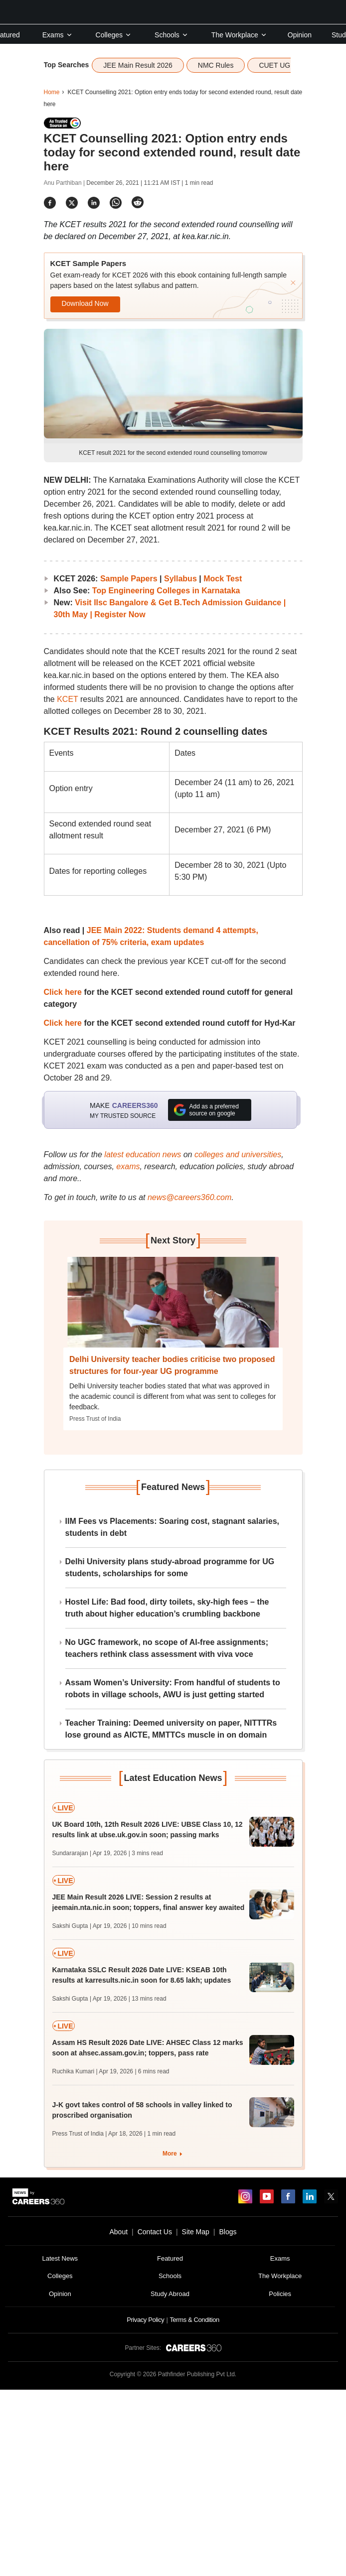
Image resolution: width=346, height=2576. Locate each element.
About (118, 2232)
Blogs (227, 2232)
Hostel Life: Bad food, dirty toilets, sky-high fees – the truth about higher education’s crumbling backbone (167, 1608)
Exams (57, 35)
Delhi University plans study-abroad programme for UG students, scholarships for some (170, 1567)
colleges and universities (237, 1154)
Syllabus (180, 578)
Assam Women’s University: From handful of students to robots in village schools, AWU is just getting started (172, 1688)
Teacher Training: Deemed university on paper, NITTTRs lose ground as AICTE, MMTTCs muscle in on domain (171, 1729)
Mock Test (222, 578)
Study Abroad (170, 2294)
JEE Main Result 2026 (138, 65)
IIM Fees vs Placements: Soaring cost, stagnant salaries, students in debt (172, 1527)
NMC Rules (216, 65)
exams (128, 1166)
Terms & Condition (194, 2319)
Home (52, 92)
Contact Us (155, 2232)
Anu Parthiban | (65, 182)
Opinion (300, 35)
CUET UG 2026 (283, 65)
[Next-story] (173, 1309)
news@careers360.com (189, 1197)
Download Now (84, 303)
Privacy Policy (145, 2319)
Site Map (195, 2232)
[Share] (50, 202)
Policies (280, 2294)
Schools (171, 35)
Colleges (114, 35)
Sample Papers (129, 578)
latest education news (142, 1154)
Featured (170, 2258)
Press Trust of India (95, 1418)
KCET (67, 699)
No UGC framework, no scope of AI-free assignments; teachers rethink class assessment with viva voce (166, 1648)
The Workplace (239, 35)
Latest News (60, 2258)
